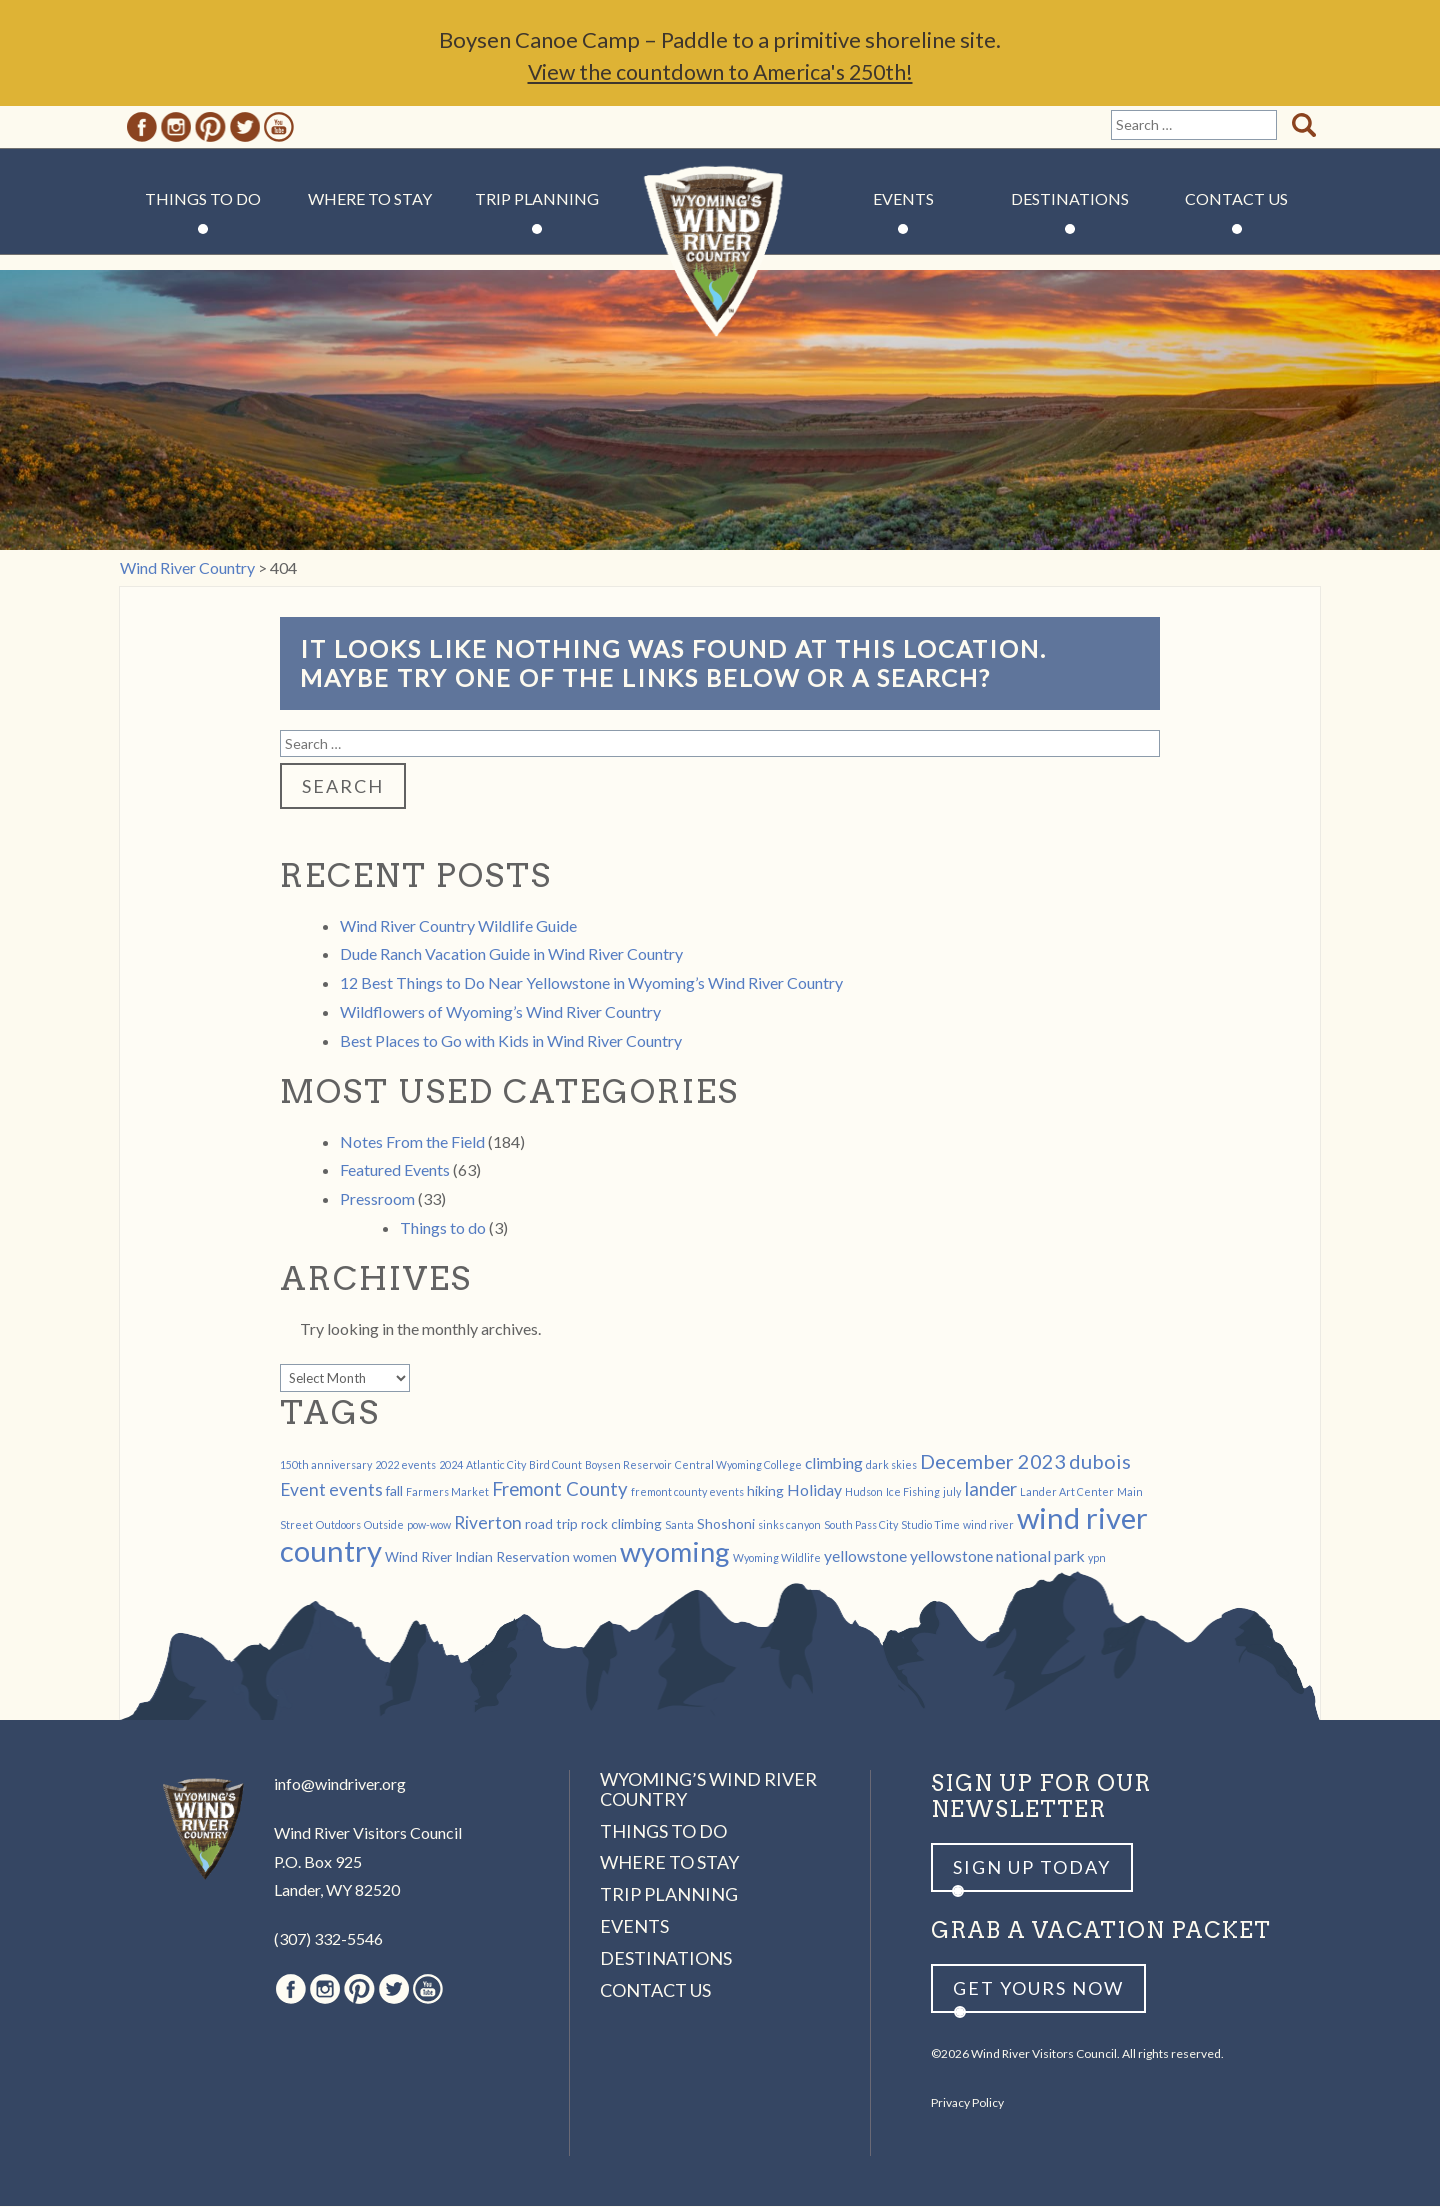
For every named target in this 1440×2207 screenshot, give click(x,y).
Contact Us (1236, 199)
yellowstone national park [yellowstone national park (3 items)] (997, 1556)
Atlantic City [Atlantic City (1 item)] (496, 1465)
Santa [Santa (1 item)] (679, 1525)
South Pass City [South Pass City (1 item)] (861, 1525)
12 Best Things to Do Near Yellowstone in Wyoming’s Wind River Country (591, 983)
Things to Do (203, 199)
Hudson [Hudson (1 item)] (864, 1492)
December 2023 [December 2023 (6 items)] (993, 1462)
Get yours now (1038, 1989)
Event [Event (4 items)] (303, 1490)
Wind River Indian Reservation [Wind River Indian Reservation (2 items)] (477, 1557)
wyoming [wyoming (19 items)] (675, 1552)
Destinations (1070, 199)
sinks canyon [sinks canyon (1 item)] (789, 1525)
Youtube (279, 128)
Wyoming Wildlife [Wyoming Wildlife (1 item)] (777, 1558)
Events (903, 199)
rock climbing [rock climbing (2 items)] (621, 1524)
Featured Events (395, 1170)
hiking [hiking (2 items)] (765, 1491)
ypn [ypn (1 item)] (1097, 1558)
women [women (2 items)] (595, 1557)
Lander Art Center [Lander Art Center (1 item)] (1067, 1492)
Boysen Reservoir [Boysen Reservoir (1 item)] (628, 1465)
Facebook (142, 128)
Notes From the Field (412, 1142)
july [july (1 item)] (952, 1492)
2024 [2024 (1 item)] (451, 1465)
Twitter (245, 128)
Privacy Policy (967, 2103)
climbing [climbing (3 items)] (834, 1463)
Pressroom (377, 1199)
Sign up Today (1032, 1868)
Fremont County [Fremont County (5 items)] (560, 1490)
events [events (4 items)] (356, 1490)
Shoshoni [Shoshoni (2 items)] (726, 1524)
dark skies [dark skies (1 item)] (891, 1465)
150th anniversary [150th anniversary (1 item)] (326, 1465)
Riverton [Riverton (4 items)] (488, 1523)
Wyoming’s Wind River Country (708, 1790)
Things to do (443, 1228)
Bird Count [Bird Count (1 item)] (555, 1465)
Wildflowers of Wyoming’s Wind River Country (500, 1012)
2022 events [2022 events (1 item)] (405, 1465)
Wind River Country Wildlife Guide (458, 926)
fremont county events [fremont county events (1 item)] (687, 1492)
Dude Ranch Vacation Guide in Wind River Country (511, 954)
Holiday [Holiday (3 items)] (814, 1490)
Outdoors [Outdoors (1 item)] (338, 1525)
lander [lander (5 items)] (990, 1490)
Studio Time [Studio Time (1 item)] (930, 1525)
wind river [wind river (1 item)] (988, 1525)
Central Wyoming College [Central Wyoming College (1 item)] (738, 1465)
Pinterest (210, 128)
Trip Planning (537, 199)
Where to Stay (370, 199)
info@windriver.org (340, 1784)
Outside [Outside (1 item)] (384, 1525)
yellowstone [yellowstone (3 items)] (865, 1556)
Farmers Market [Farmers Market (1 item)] (447, 1492)
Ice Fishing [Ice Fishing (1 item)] (913, 1492)
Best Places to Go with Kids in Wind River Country (511, 1041)
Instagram (176, 128)
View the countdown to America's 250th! (720, 72)
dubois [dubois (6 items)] (1100, 1462)
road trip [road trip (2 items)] (551, 1524)
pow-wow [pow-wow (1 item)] (429, 1525)
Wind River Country (720, 260)
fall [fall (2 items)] (394, 1491)
